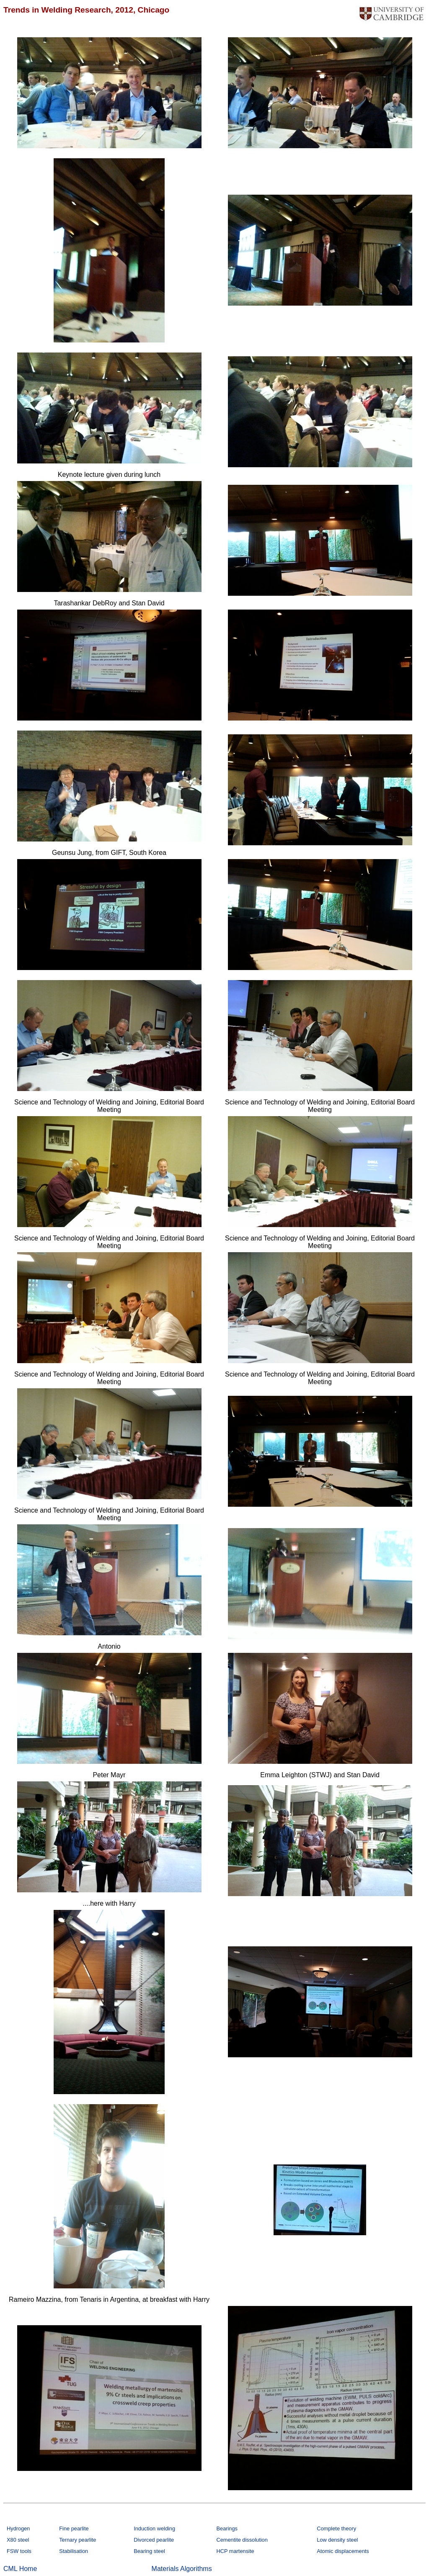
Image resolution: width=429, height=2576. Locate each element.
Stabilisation (73, 2551)
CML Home (20, 2568)
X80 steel (18, 2540)
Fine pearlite (73, 2528)
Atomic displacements (343, 2551)
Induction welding (154, 2528)
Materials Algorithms (182, 2568)
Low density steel (337, 2540)
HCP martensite (235, 2551)
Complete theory (336, 2528)
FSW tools (19, 2551)
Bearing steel (149, 2551)
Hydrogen (18, 2528)
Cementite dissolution (241, 2540)
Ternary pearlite (77, 2540)
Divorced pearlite (154, 2540)
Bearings (227, 2528)
